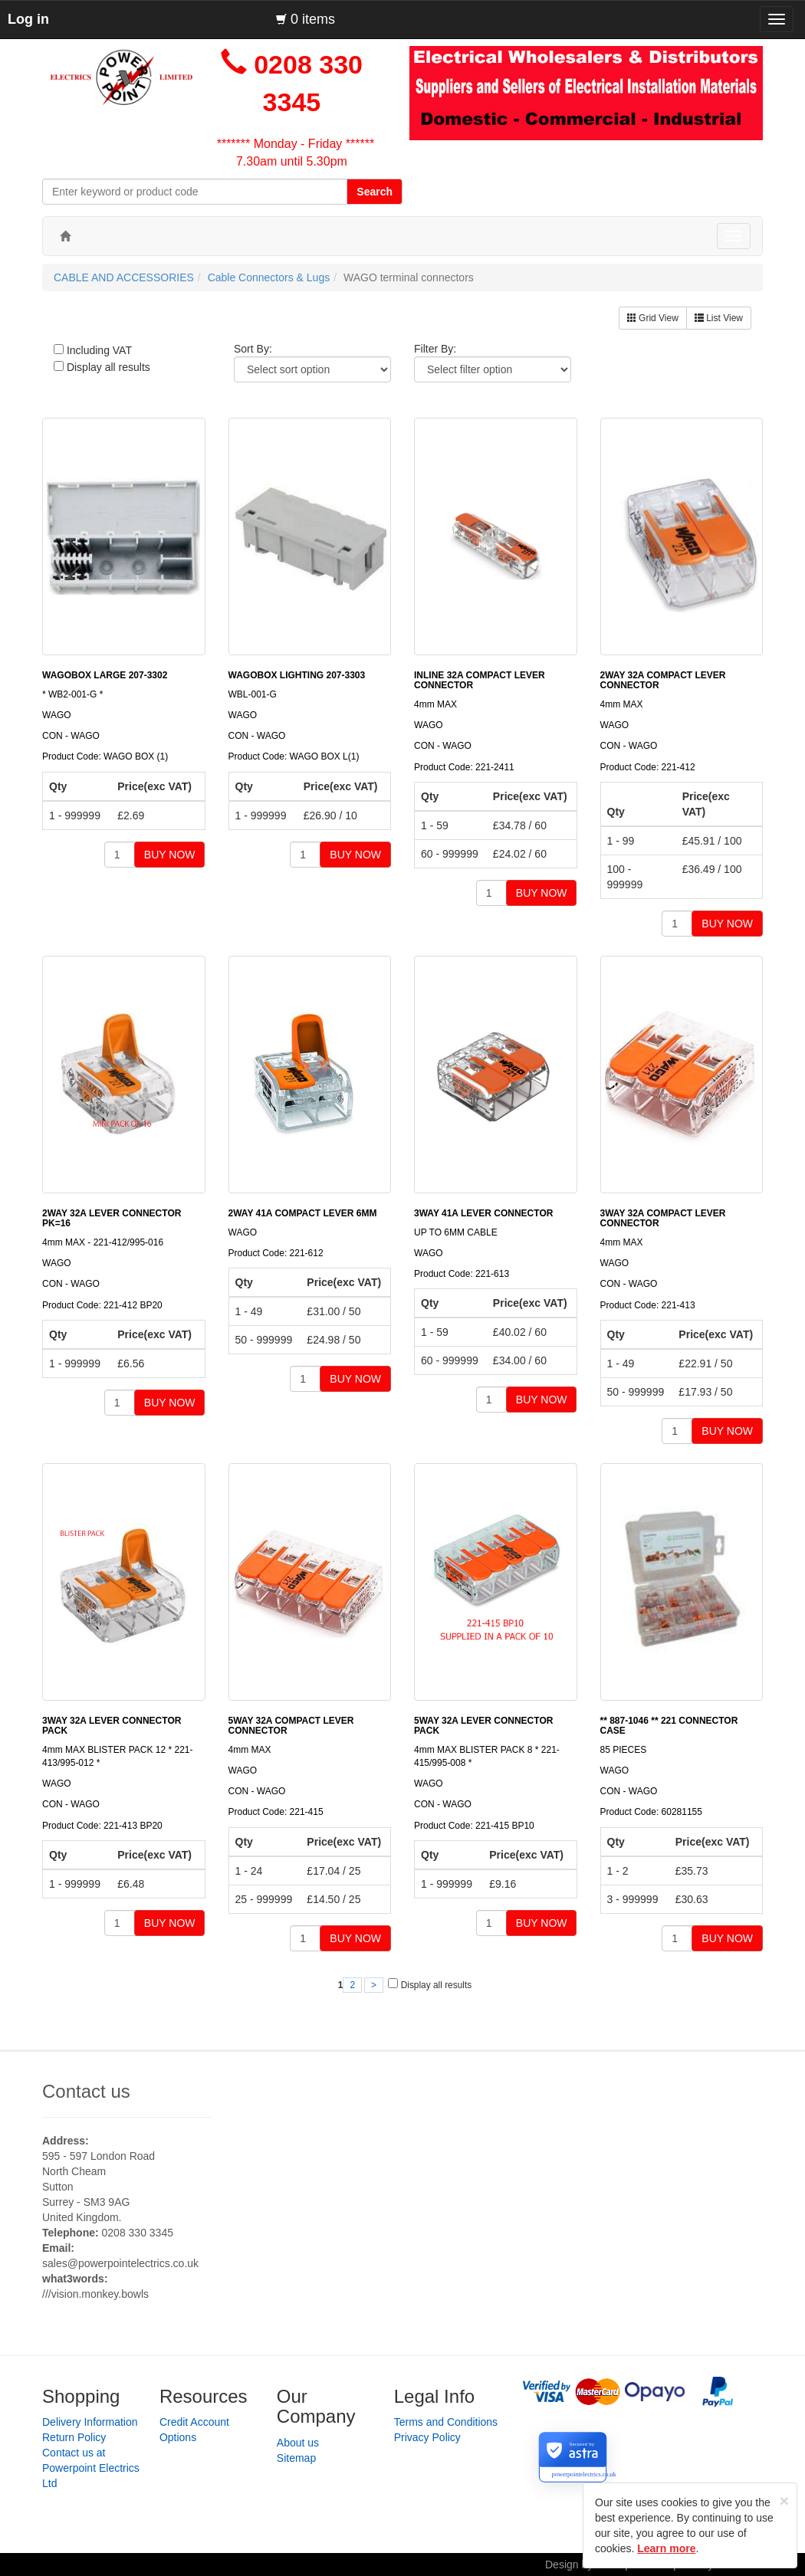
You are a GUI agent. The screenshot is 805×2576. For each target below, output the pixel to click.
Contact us (86, 2091)
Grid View (652, 318)
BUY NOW (170, 854)
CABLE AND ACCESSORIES (124, 277)
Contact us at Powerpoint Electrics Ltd (91, 2467)
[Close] (784, 2500)
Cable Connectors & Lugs (269, 277)
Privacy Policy (427, 2437)
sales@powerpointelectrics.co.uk (120, 2263)
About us (298, 2443)
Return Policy (74, 2437)
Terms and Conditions (446, 2422)
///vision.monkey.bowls (95, 2294)
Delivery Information (90, 2422)
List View (719, 318)
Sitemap (296, 2458)
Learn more (666, 2548)
